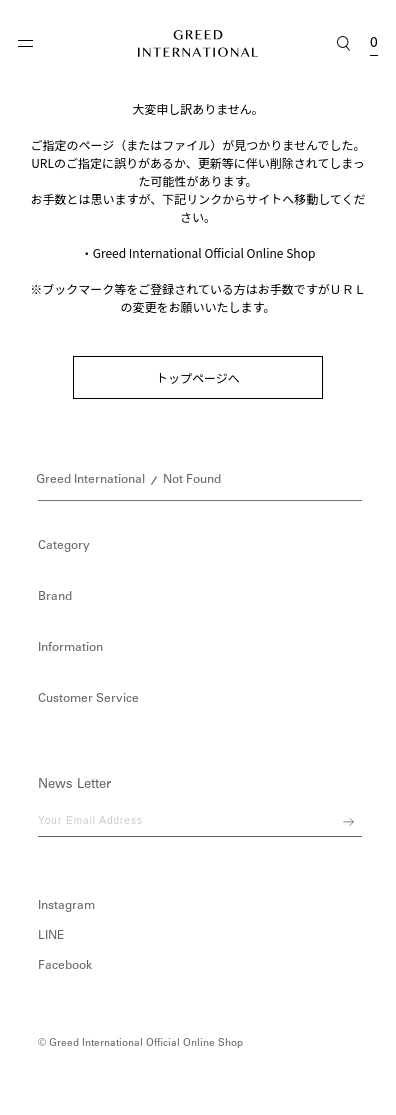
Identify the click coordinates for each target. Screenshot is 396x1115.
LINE (51, 936)
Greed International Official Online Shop (204, 252)
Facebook (65, 966)
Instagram (66, 906)
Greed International (90, 480)
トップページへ (198, 377)
